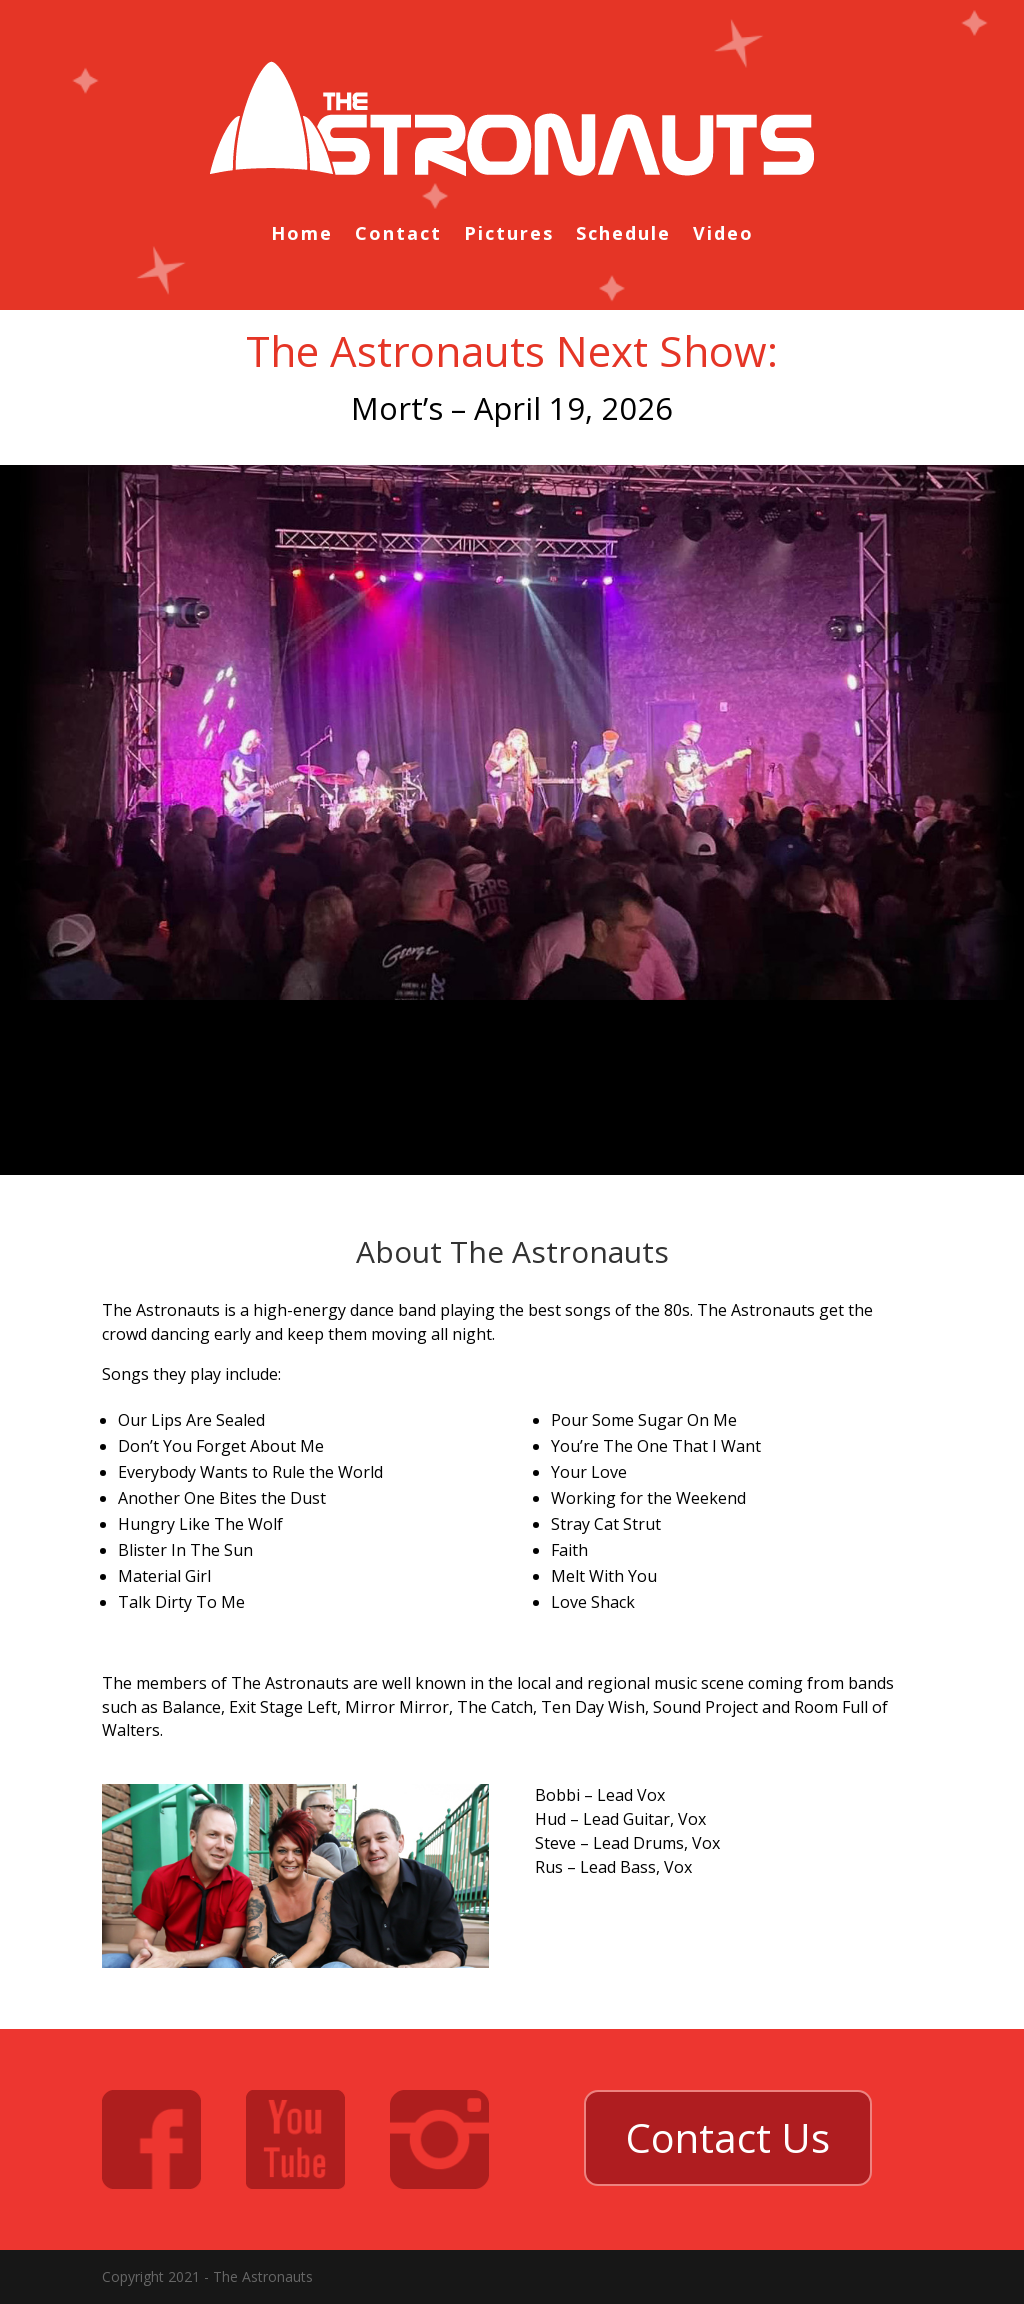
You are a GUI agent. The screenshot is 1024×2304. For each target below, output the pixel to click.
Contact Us (728, 2137)
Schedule (623, 235)
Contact (398, 235)
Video (723, 235)
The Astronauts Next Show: (512, 350)
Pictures (509, 235)
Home (302, 235)
